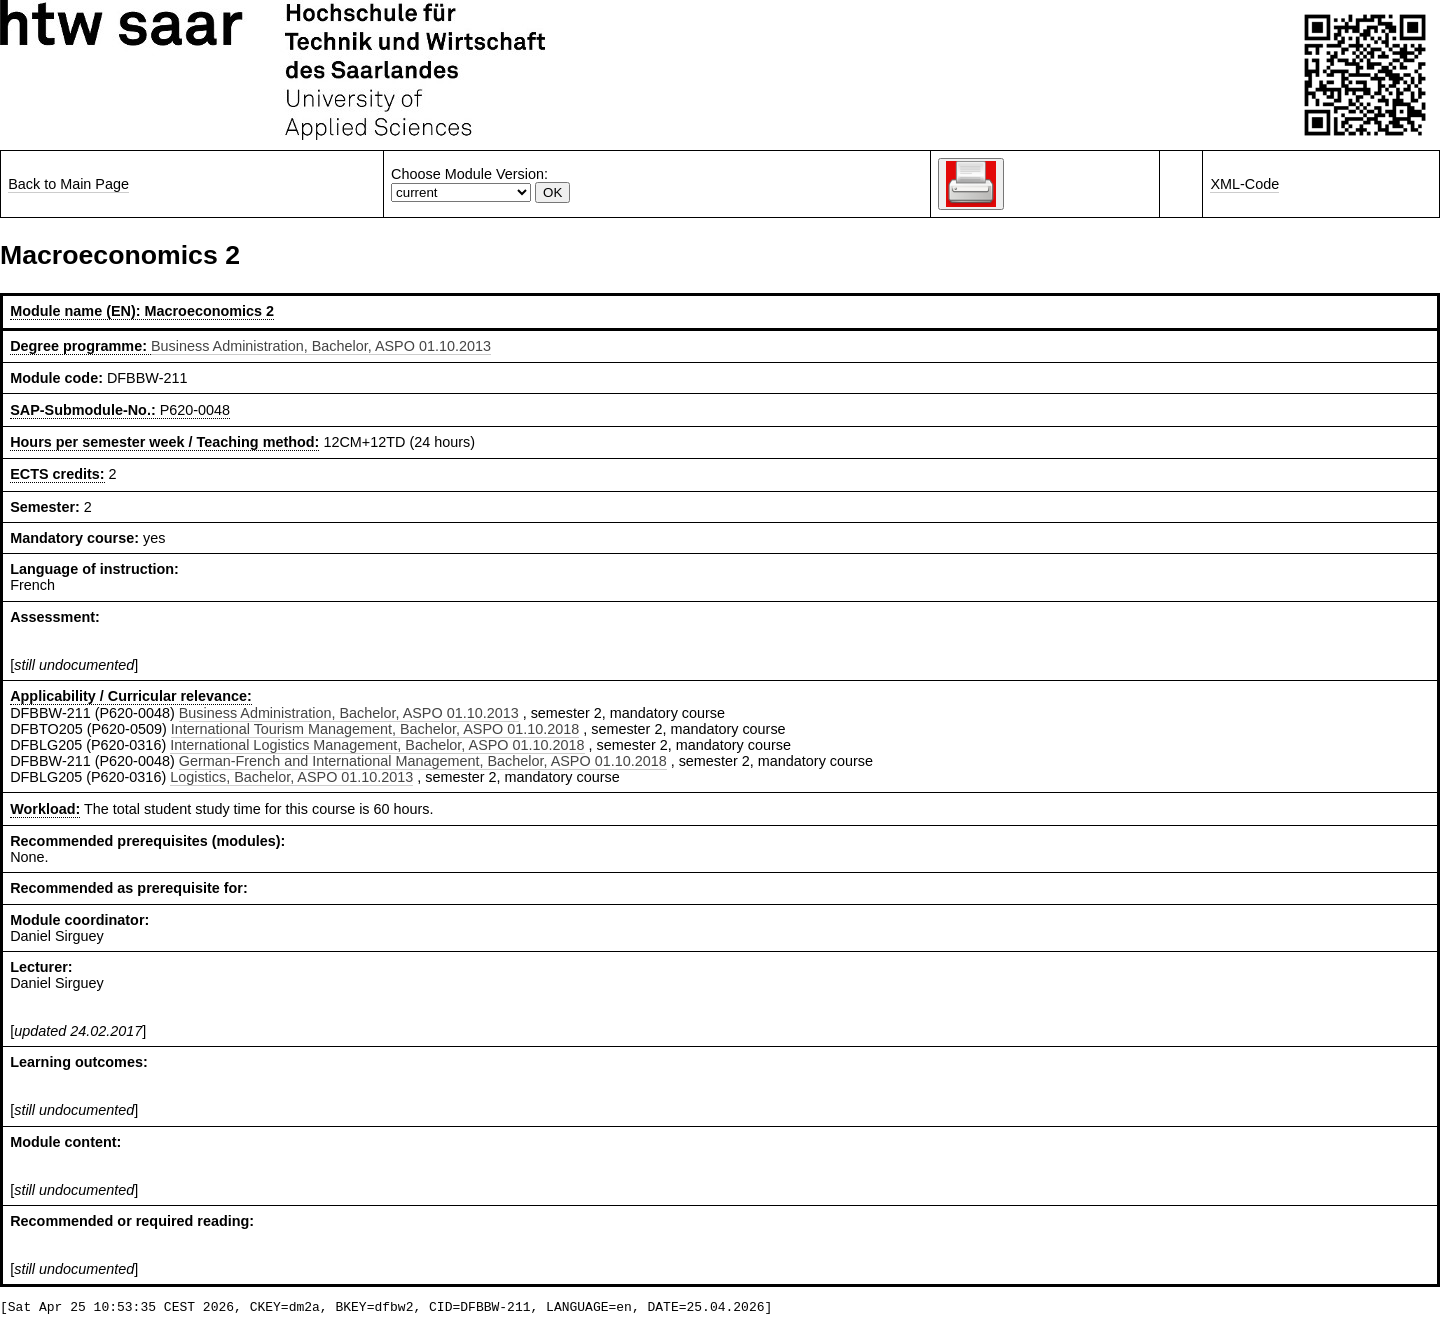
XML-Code (1244, 184)
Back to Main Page (68, 184)
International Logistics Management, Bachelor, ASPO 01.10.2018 (377, 745)
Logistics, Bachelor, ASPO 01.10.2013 (291, 777)
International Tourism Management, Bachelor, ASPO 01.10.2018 (375, 729)
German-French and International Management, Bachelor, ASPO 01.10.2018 (423, 761)
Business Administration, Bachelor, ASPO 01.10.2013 (321, 346)
